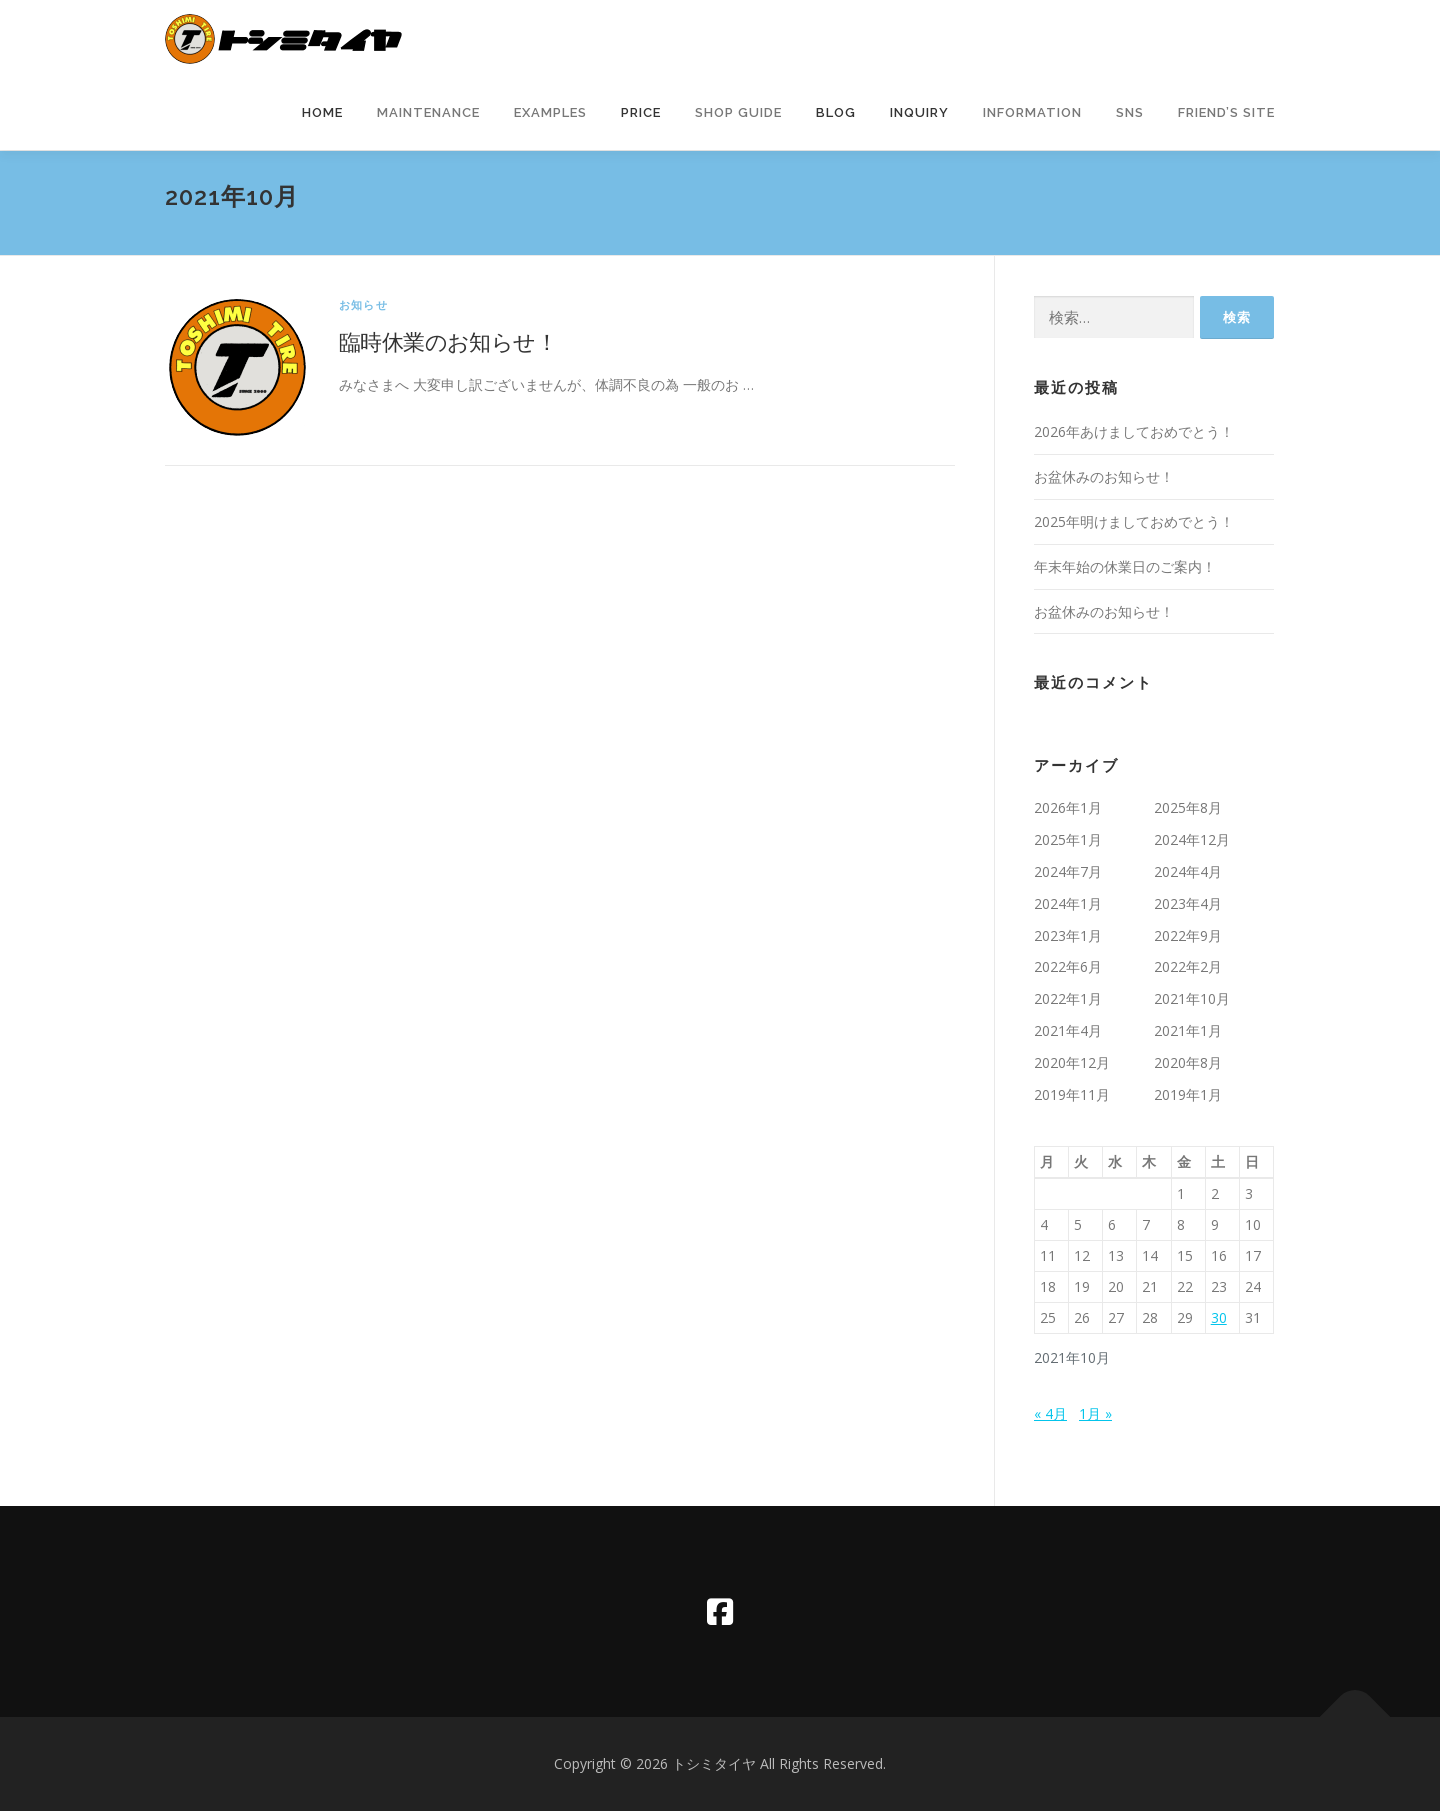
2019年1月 (1188, 1094)
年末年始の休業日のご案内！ (1125, 566)
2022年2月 (1188, 966)
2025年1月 (1068, 839)
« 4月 (1050, 1413)
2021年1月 (1188, 1030)
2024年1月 (1068, 903)
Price (641, 112)
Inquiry (919, 112)
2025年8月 (1188, 807)
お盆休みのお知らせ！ (1104, 476)
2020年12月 (1072, 1062)
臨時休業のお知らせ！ (448, 341)
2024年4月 (1188, 871)
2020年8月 (1188, 1062)
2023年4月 (1188, 903)
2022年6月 (1068, 966)
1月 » (1095, 1413)
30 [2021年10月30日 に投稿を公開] (1219, 1317)
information (1032, 112)
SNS (1130, 112)
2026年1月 (1068, 807)
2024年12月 (1192, 839)
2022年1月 (1068, 998)
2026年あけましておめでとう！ (1134, 431)
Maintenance (428, 112)
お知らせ (363, 304)
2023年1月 (1068, 935)
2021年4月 (1068, 1030)
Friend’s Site (1226, 112)
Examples (550, 112)
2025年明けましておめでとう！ (1134, 521)
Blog (836, 112)
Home (322, 112)
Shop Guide (738, 112)
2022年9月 (1188, 935)
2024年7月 (1068, 871)
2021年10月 (1192, 998)
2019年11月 (1072, 1094)
